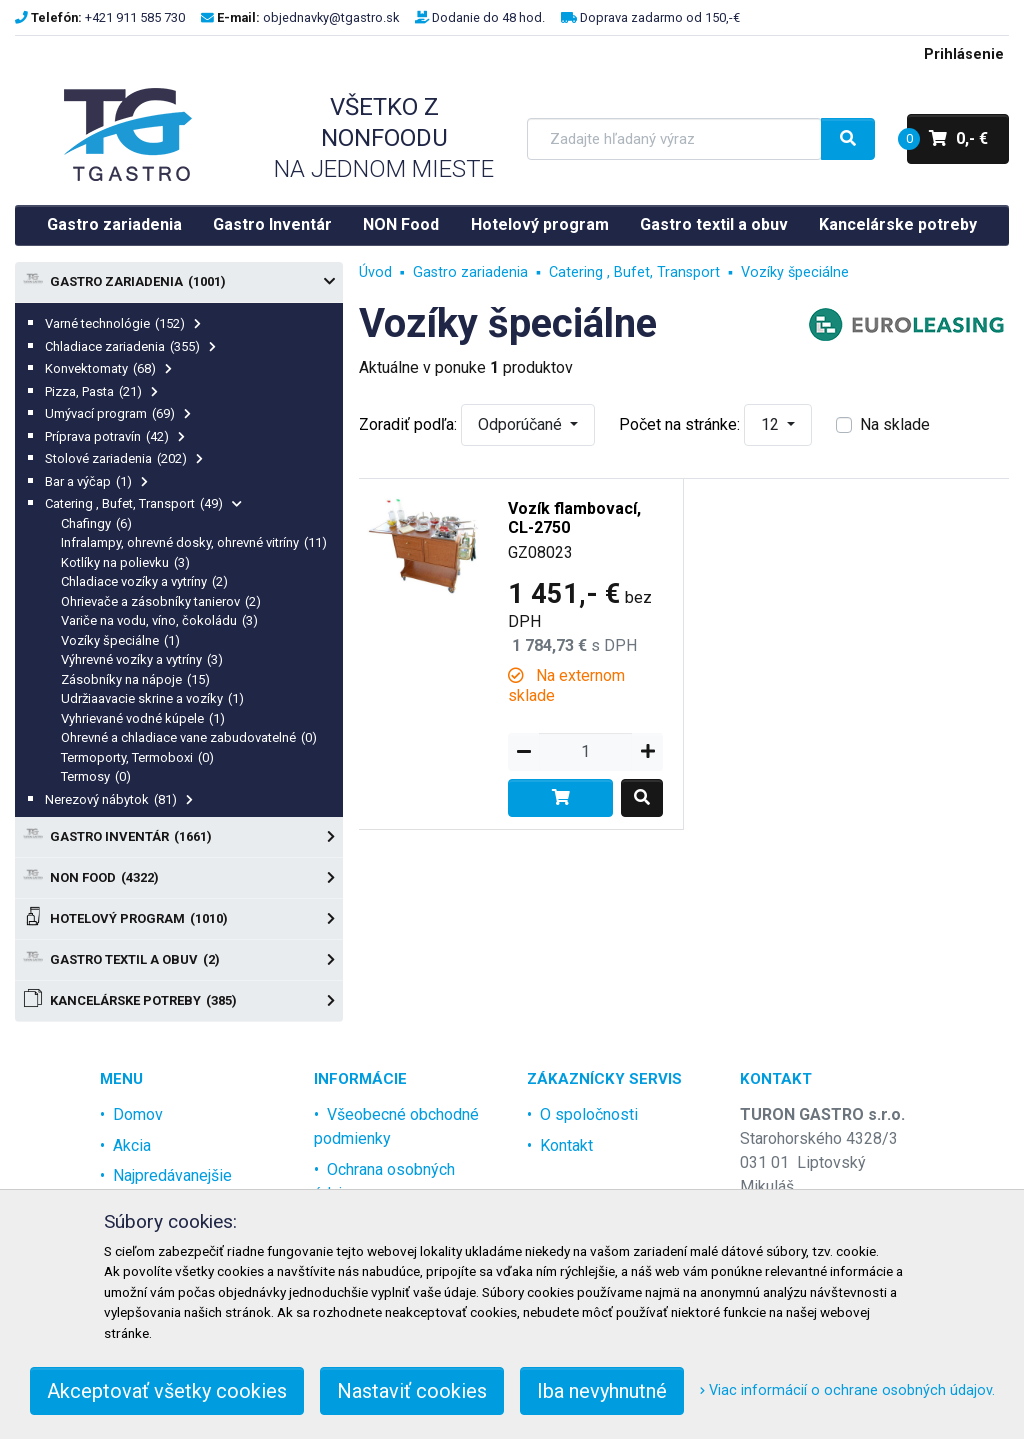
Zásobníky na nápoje (135, 679)
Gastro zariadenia (114, 224)
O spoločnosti (589, 1114)
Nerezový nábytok (119, 799)
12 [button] (772, 424)
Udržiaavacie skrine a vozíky (152, 698)
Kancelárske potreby (898, 224)
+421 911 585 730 (135, 17)
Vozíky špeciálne (120, 640)
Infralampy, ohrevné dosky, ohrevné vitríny (194, 542)
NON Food (401, 224)
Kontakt (566, 1145)
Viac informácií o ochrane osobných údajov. (847, 1390)
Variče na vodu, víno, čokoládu (159, 620)
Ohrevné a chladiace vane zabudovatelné (189, 737)
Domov (138, 1114)
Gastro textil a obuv (714, 224)
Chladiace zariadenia (130, 346)
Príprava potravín (115, 436)
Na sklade (895, 424)
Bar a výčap (96, 481)
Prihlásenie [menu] (964, 54)
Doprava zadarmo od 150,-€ (660, 17)
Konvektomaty (108, 368)
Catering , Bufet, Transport (143, 503)
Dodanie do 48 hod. (488, 17)
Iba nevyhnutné (602, 1391)
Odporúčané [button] (522, 424)
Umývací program (118, 413)
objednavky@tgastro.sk (331, 17)
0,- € (947, 139)
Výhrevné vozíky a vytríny (142, 659)
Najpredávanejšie (172, 1175)
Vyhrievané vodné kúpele (143, 718)
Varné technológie (123, 323)
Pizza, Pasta (101, 391)
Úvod (375, 272)
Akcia (132, 1145)
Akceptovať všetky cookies (167, 1391)
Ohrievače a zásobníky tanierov (161, 601)
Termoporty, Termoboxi (137, 757)
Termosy (96, 776)
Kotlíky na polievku (125, 562)
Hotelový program (540, 224)
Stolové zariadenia (124, 458)
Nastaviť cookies (412, 1391)
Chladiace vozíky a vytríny (144, 581)
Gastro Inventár (272, 224)
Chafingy (96, 523)
